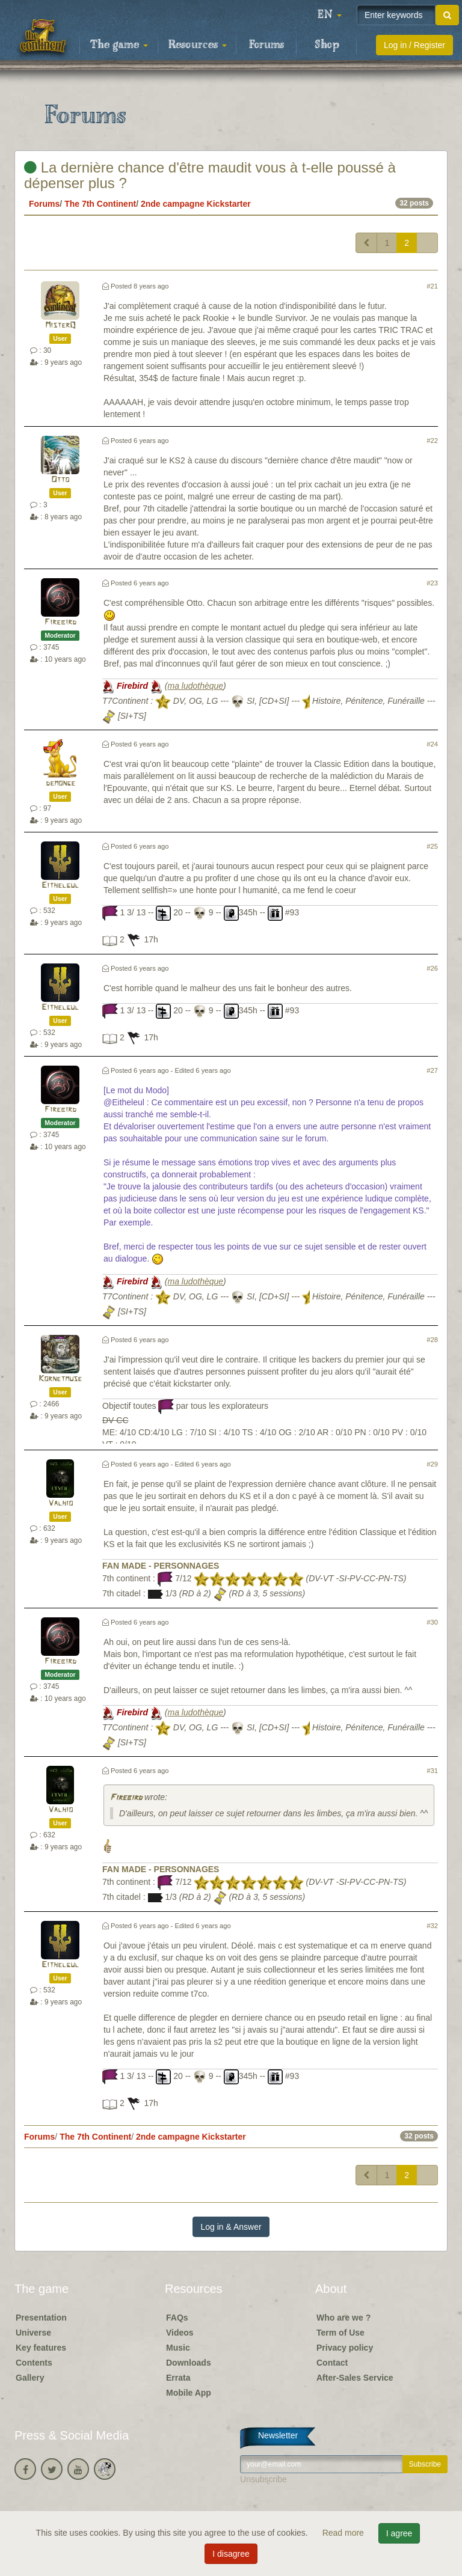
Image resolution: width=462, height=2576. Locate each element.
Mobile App (188, 2392)
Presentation (41, 2317)
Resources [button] (197, 45)
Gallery (30, 2377)
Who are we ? (343, 2317)
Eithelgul (60, 885)
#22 (432, 440)
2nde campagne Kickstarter (196, 204)
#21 (432, 286)
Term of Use (340, 2332)
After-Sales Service (354, 2377)
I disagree (230, 2554)
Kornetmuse (60, 1379)
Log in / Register (414, 45)
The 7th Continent (100, 204)
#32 (432, 1925)
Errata (178, 2377)
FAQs (177, 2317)
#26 (432, 968)
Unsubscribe (263, 2479)
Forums (266, 45)
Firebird (60, 622)
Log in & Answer (230, 2227)
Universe (33, 2332)
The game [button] (119, 45)
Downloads (188, 2362)
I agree (399, 2533)
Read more (344, 2533)
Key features (41, 2347)
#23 (432, 583)
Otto (60, 479)
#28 (432, 1339)
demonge (60, 783)
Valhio (60, 1503)
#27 (432, 1070)
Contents (34, 2362)
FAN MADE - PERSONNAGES (160, 1565)
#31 (432, 1770)
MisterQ (60, 325)
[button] (330, 15)
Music (178, 2347)
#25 (432, 846)
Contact (332, 2362)
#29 (432, 1464)
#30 (432, 1622)
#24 (432, 744)
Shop (327, 45)
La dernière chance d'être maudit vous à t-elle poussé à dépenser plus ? (210, 175)
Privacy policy (344, 2347)
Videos (180, 2332)
